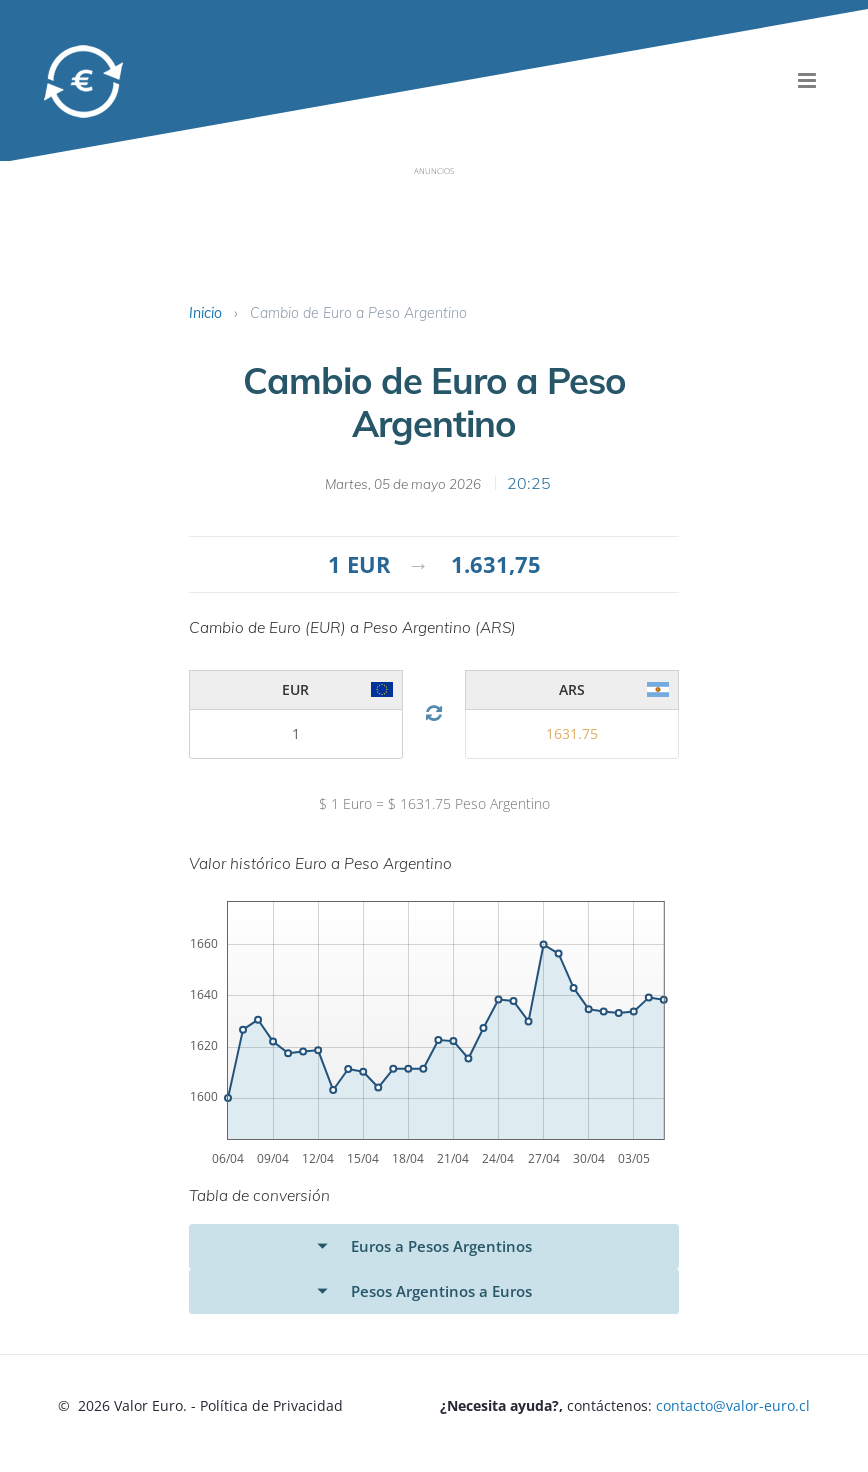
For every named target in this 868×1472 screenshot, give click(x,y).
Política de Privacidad (271, 1405)
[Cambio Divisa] (433, 713)
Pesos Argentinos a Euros (441, 1291)
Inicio (205, 313)
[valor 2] (296, 734)
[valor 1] (572, 734)
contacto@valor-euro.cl (733, 1405)
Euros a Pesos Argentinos (441, 1246)
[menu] (807, 80)
